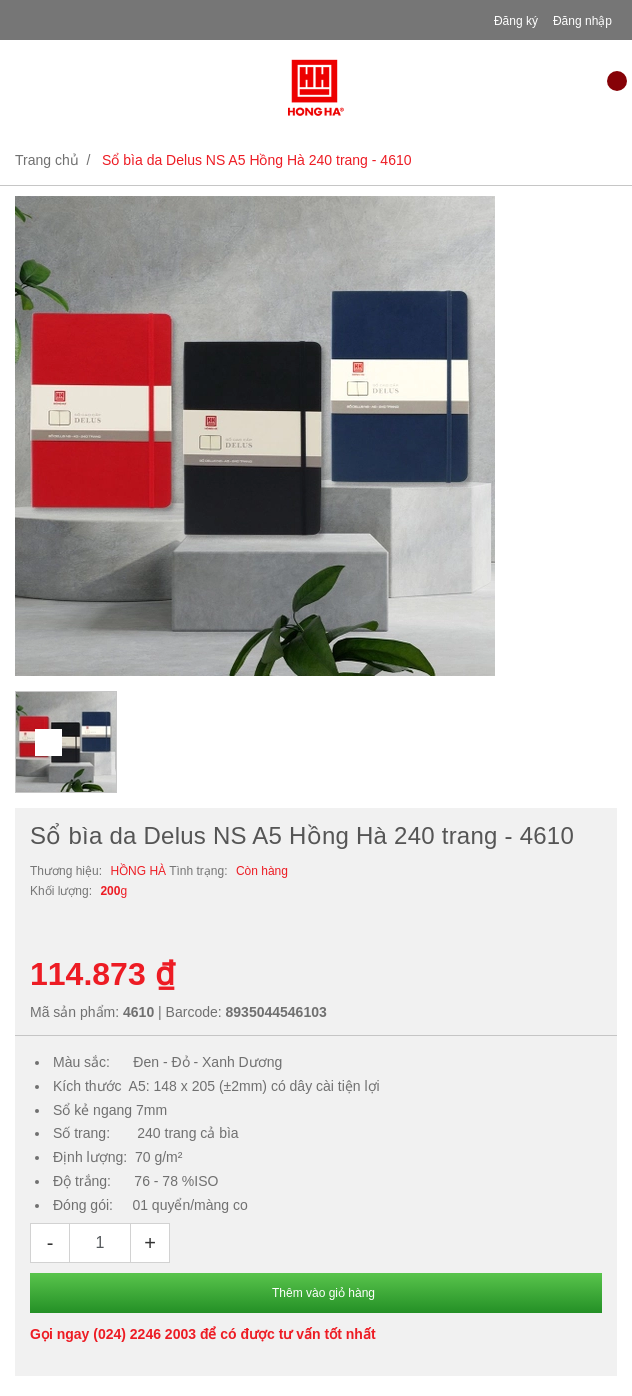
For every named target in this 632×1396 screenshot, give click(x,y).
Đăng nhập (582, 21)
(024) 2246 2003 (144, 1334)
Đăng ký (516, 21)
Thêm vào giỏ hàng (323, 1293)
